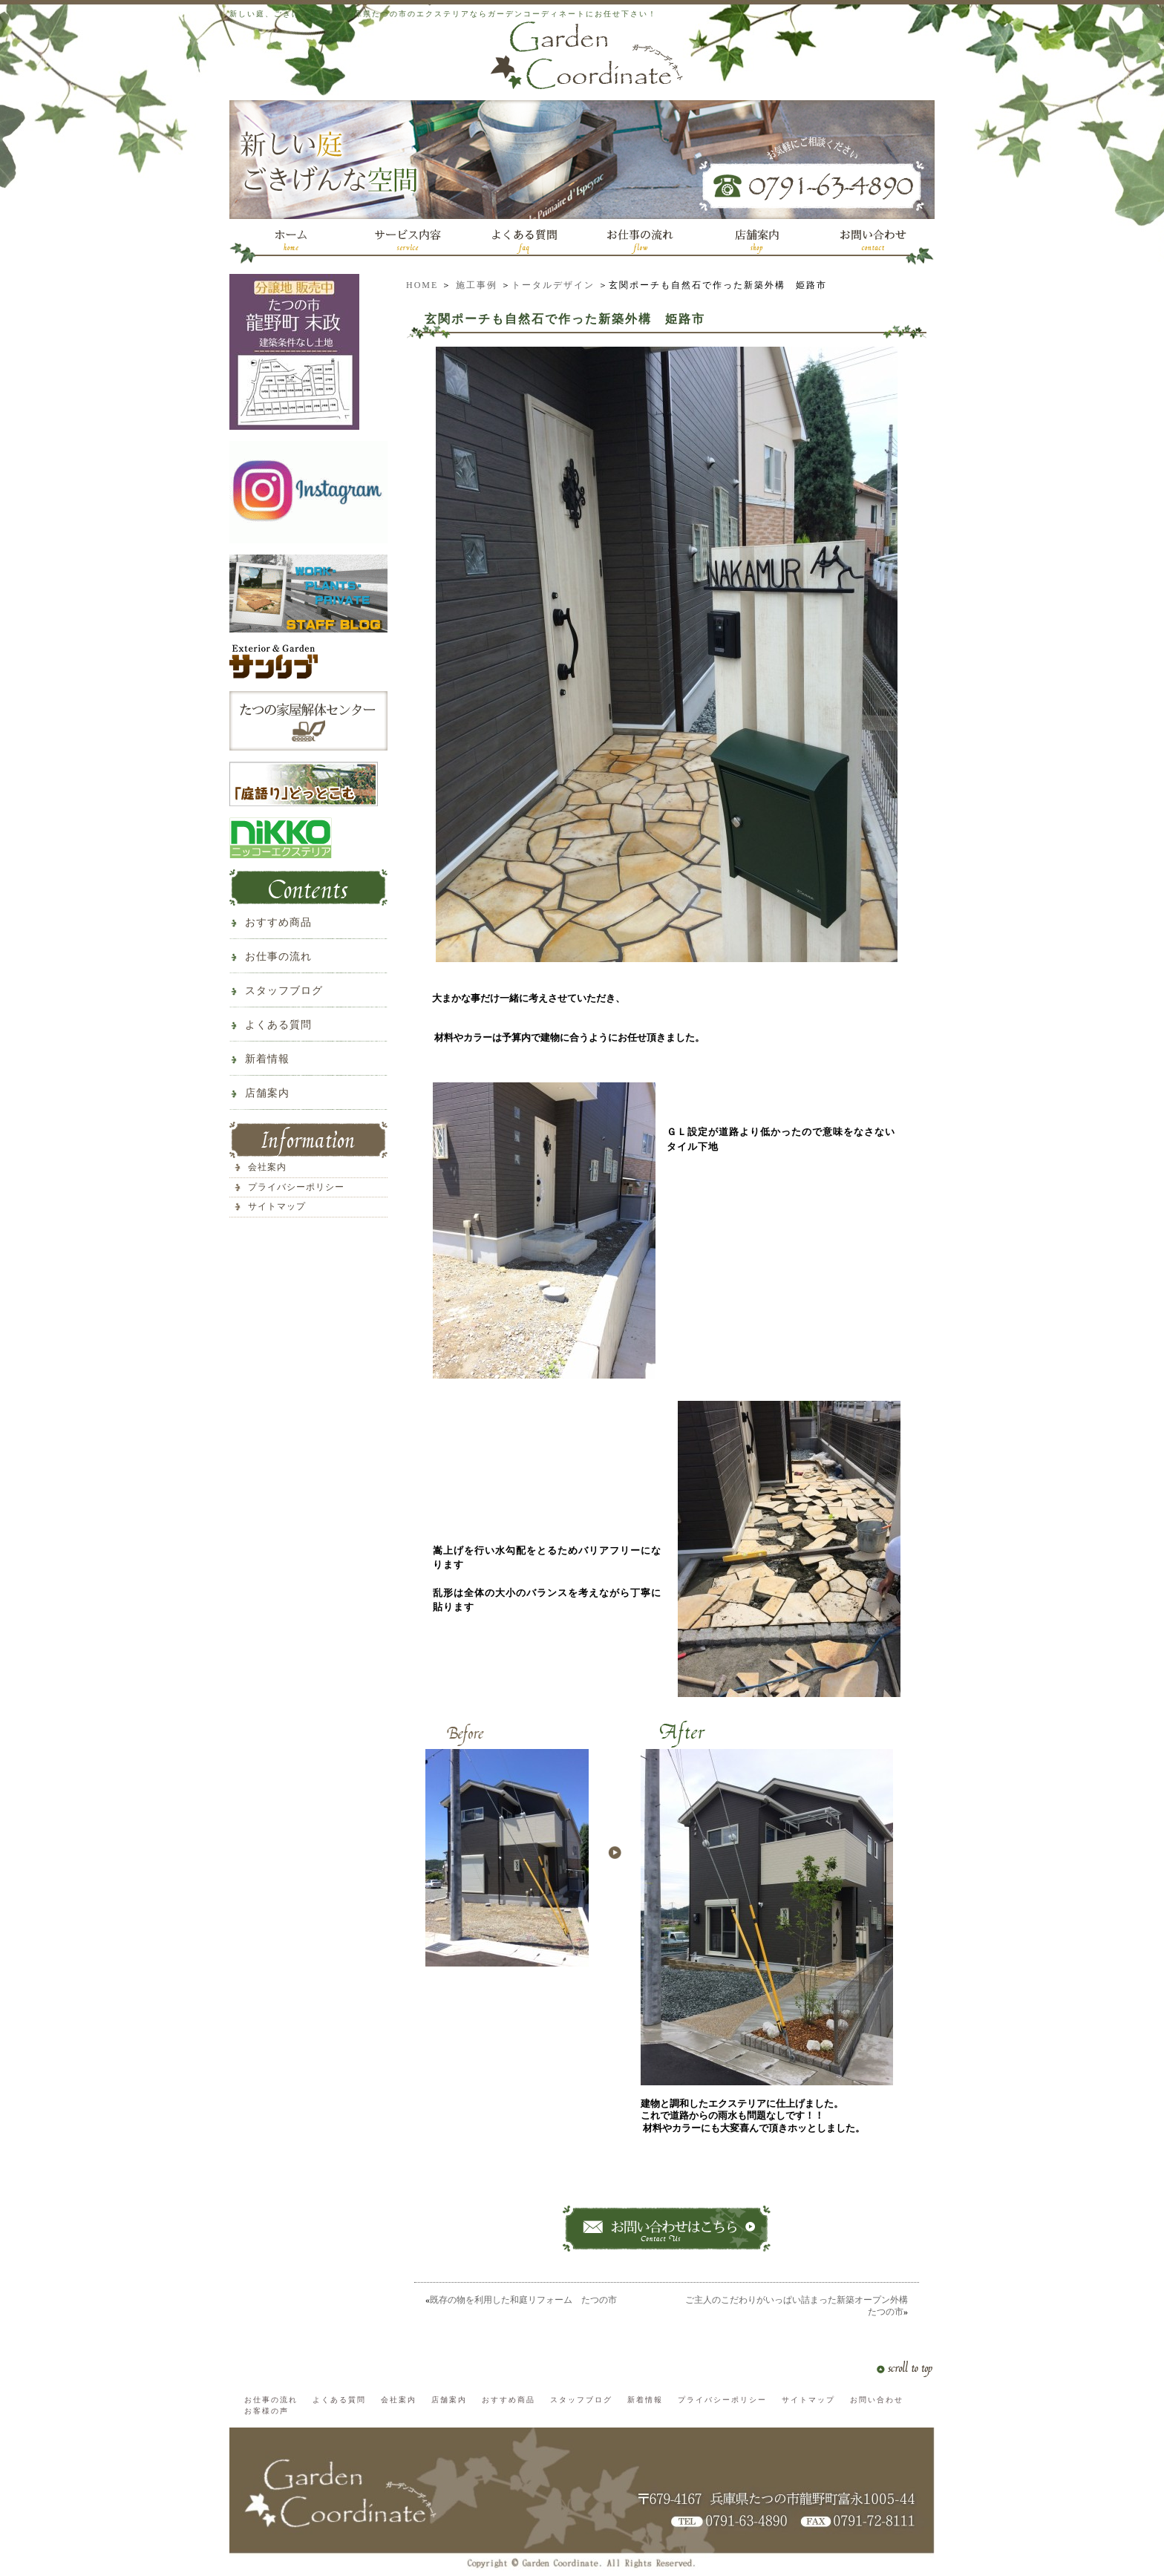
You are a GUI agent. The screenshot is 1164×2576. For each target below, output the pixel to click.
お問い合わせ (876, 2400)
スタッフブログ (284, 990)
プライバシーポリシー (296, 1187)
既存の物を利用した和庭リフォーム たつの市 (523, 2300)
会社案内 (267, 1167)
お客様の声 (266, 2411)
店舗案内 (267, 1093)
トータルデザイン (553, 285)
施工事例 (476, 285)
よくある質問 (278, 1024)
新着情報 (267, 1059)
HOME (422, 285)
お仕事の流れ (278, 956)
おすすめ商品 (278, 922)
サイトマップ (277, 1206)
